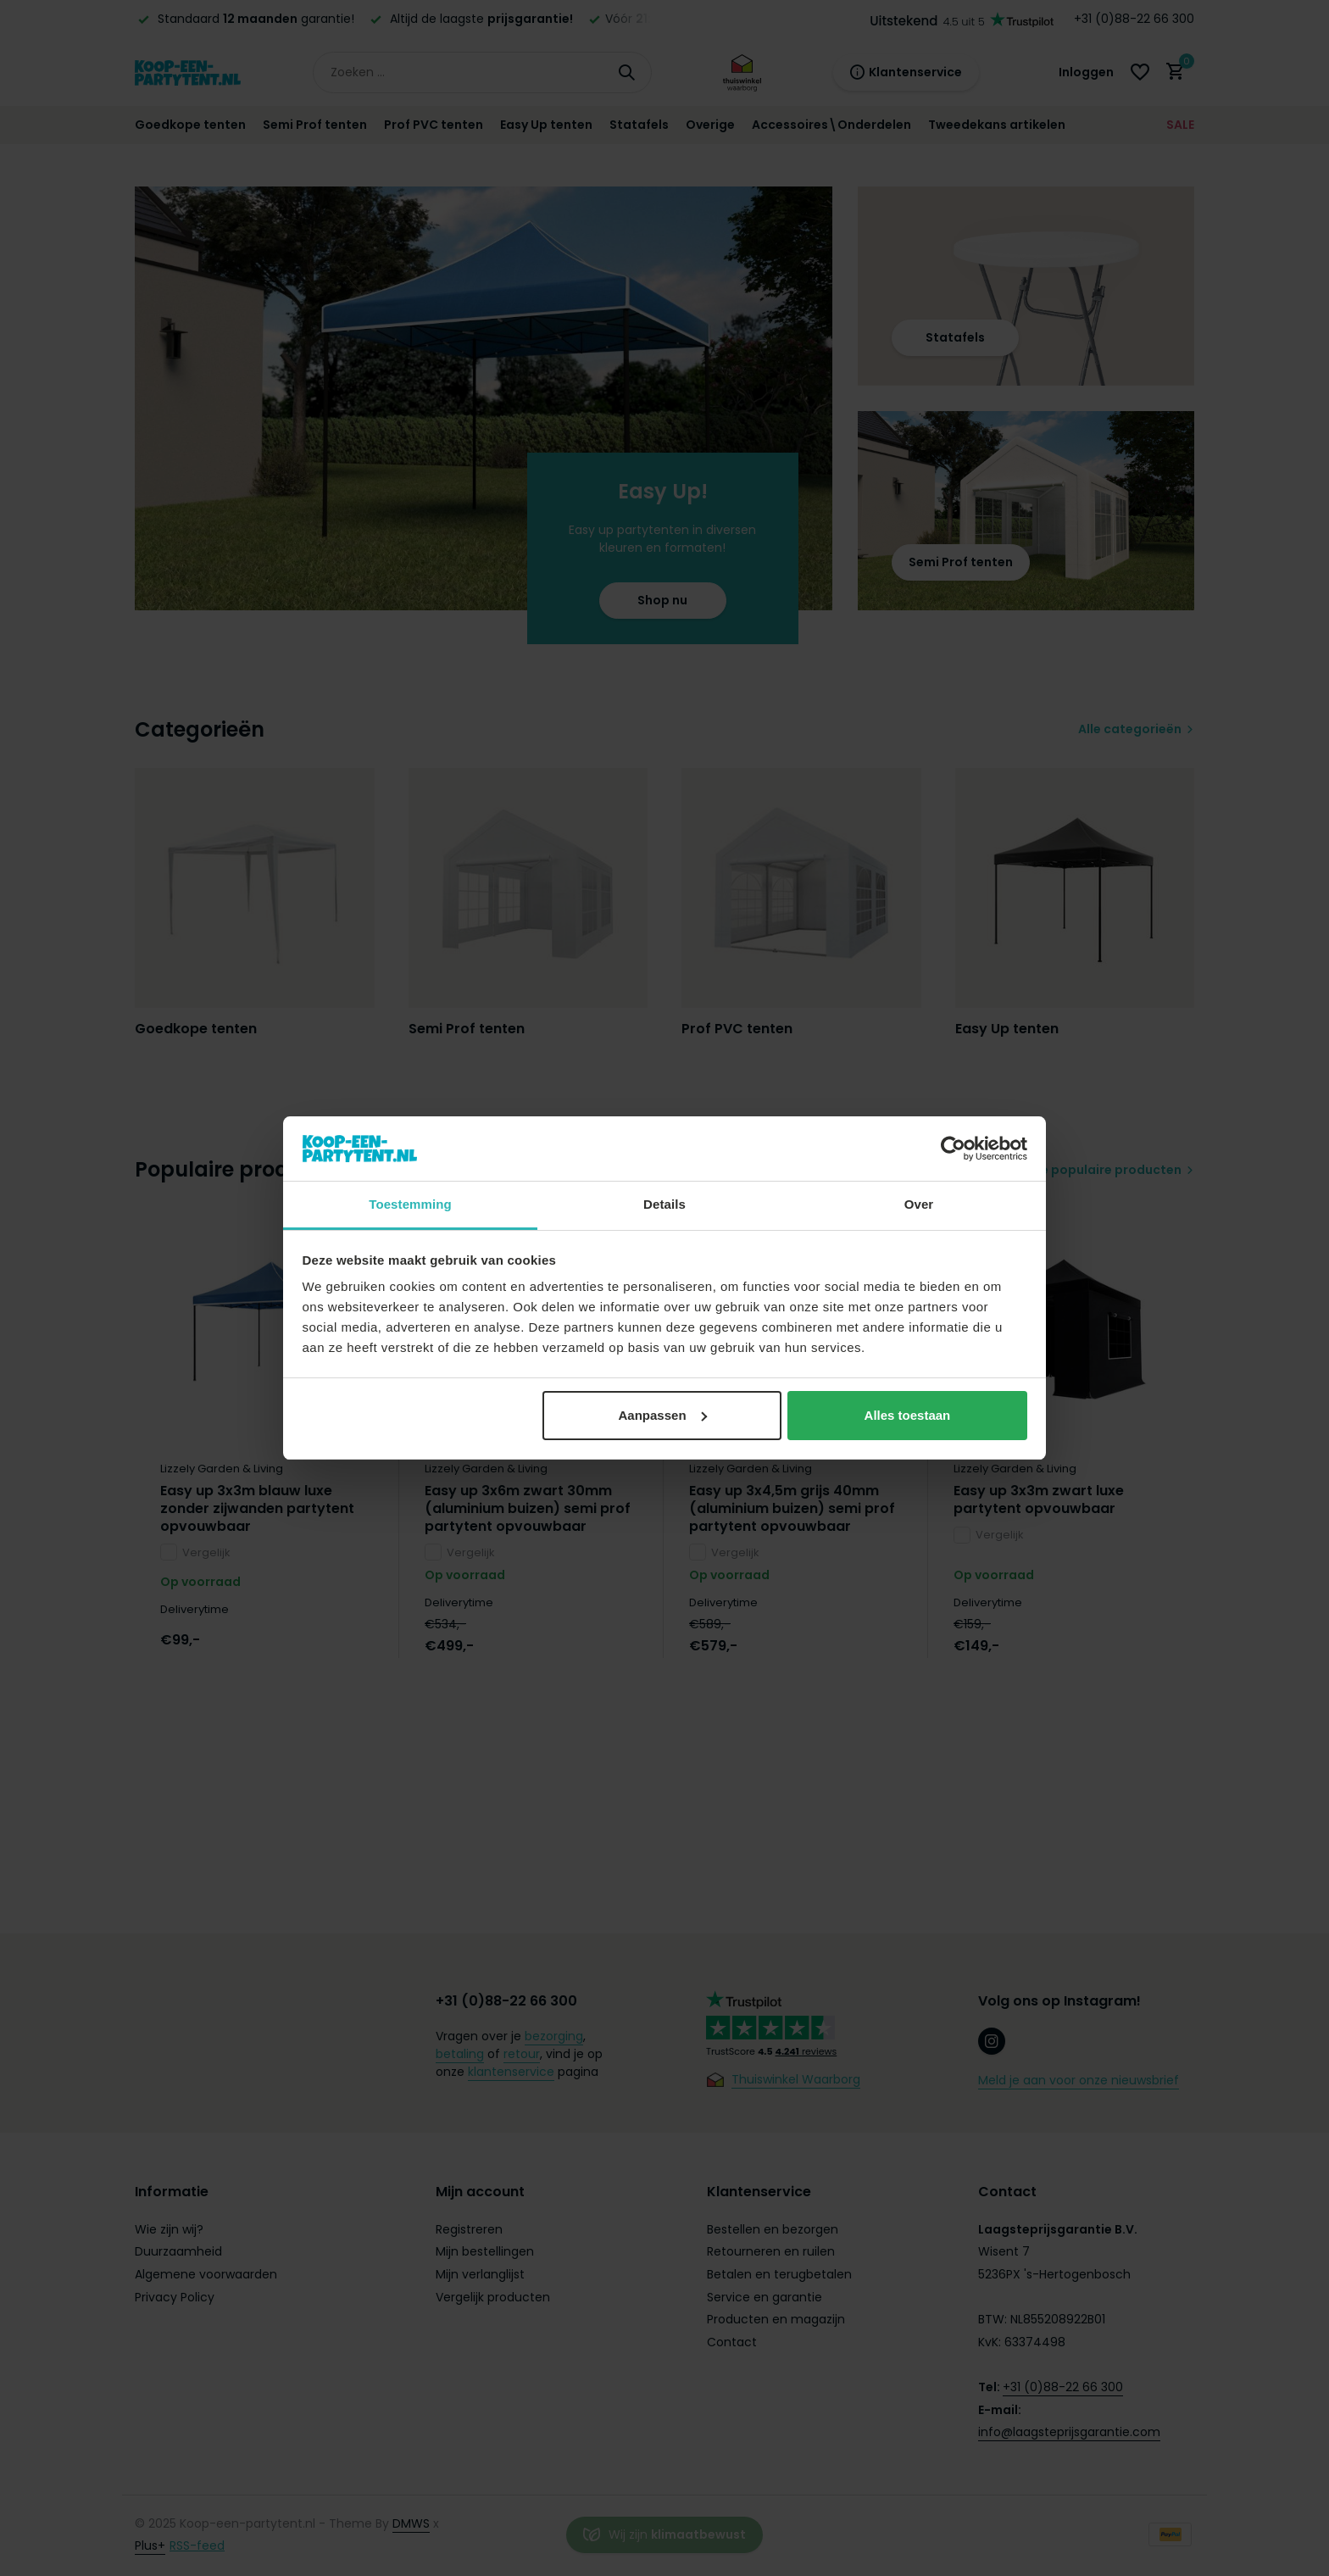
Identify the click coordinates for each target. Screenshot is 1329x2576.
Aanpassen (663, 1415)
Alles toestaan (908, 1415)
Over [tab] (919, 1204)
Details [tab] (664, 1204)
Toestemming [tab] (410, 1204)
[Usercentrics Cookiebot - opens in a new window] (953, 1148)
